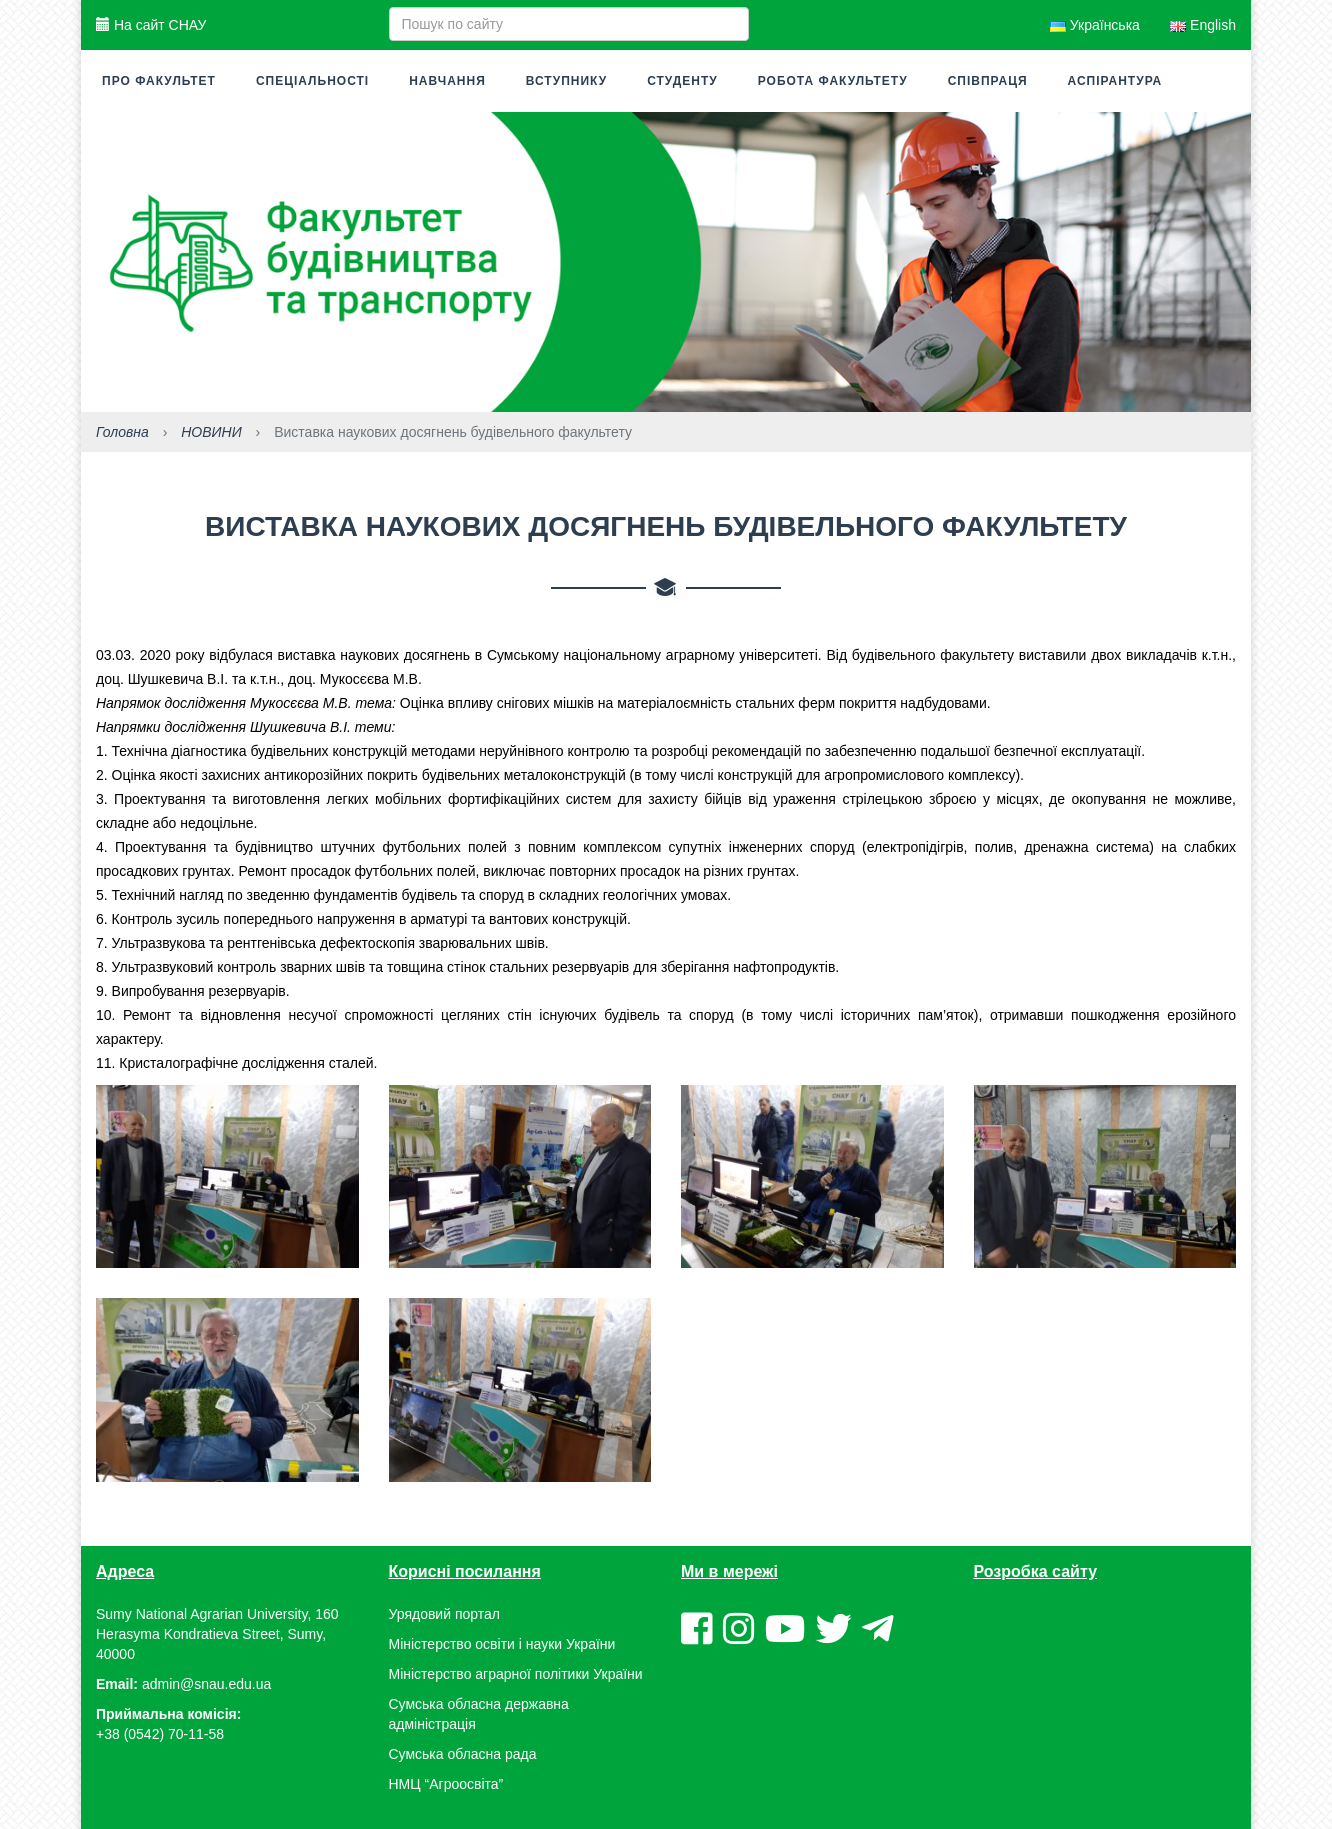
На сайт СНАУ (151, 25)
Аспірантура (1115, 81)
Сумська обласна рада (463, 1754)
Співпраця (988, 81)
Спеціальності (312, 81)
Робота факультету (833, 81)
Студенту (682, 81)
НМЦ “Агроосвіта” (446, 1784)
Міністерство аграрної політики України (516, 1674)
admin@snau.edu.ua (206, 1684)
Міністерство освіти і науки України (502, 1644)
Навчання (447, 81)
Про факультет (159, 81)
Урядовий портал (444, 1614)
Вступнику (566, 81)
